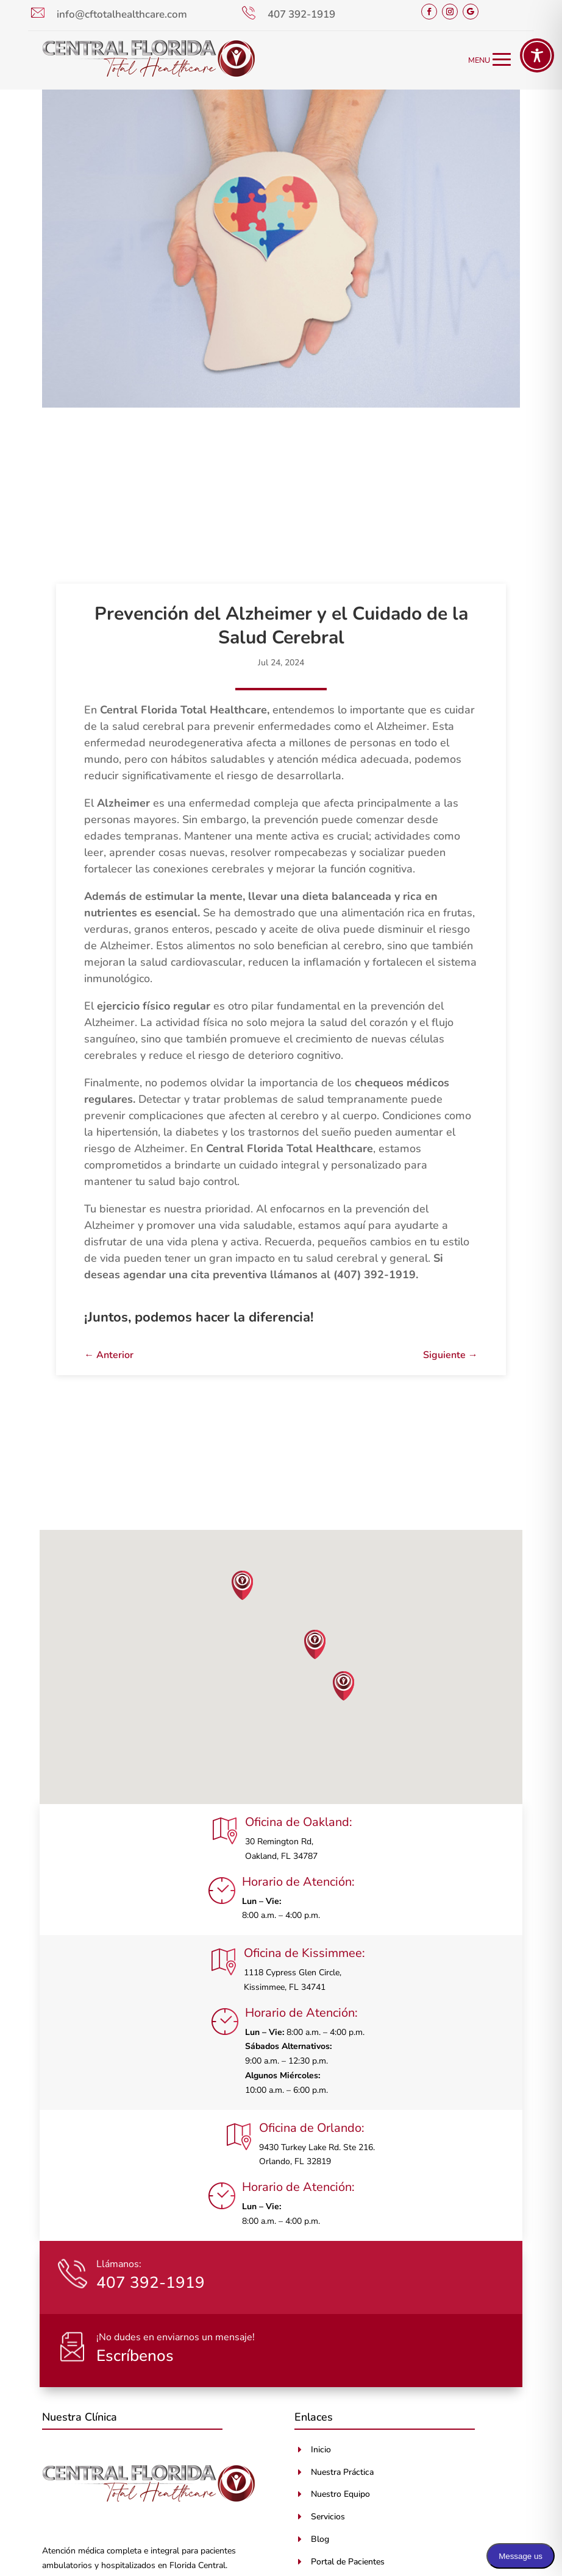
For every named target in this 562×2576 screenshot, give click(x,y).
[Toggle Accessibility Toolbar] (537, 55)
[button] (242, 1585)
